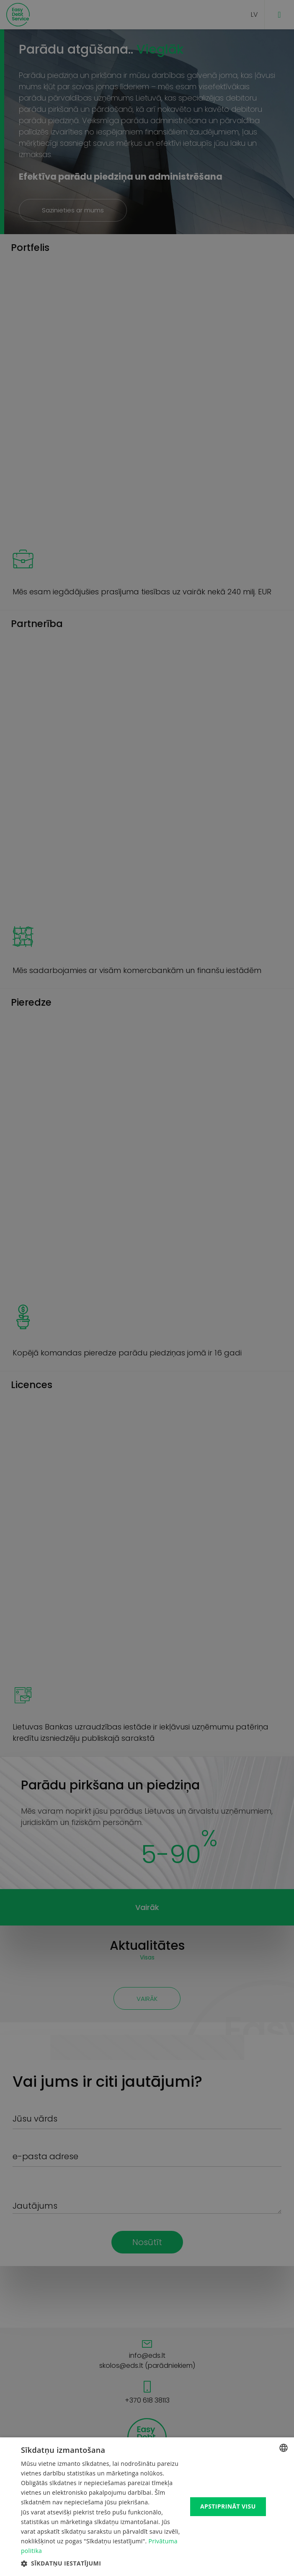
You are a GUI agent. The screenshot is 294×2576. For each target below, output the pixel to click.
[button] (101, 2563)
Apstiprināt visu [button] (228, 2506)
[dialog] (147, 1288)
